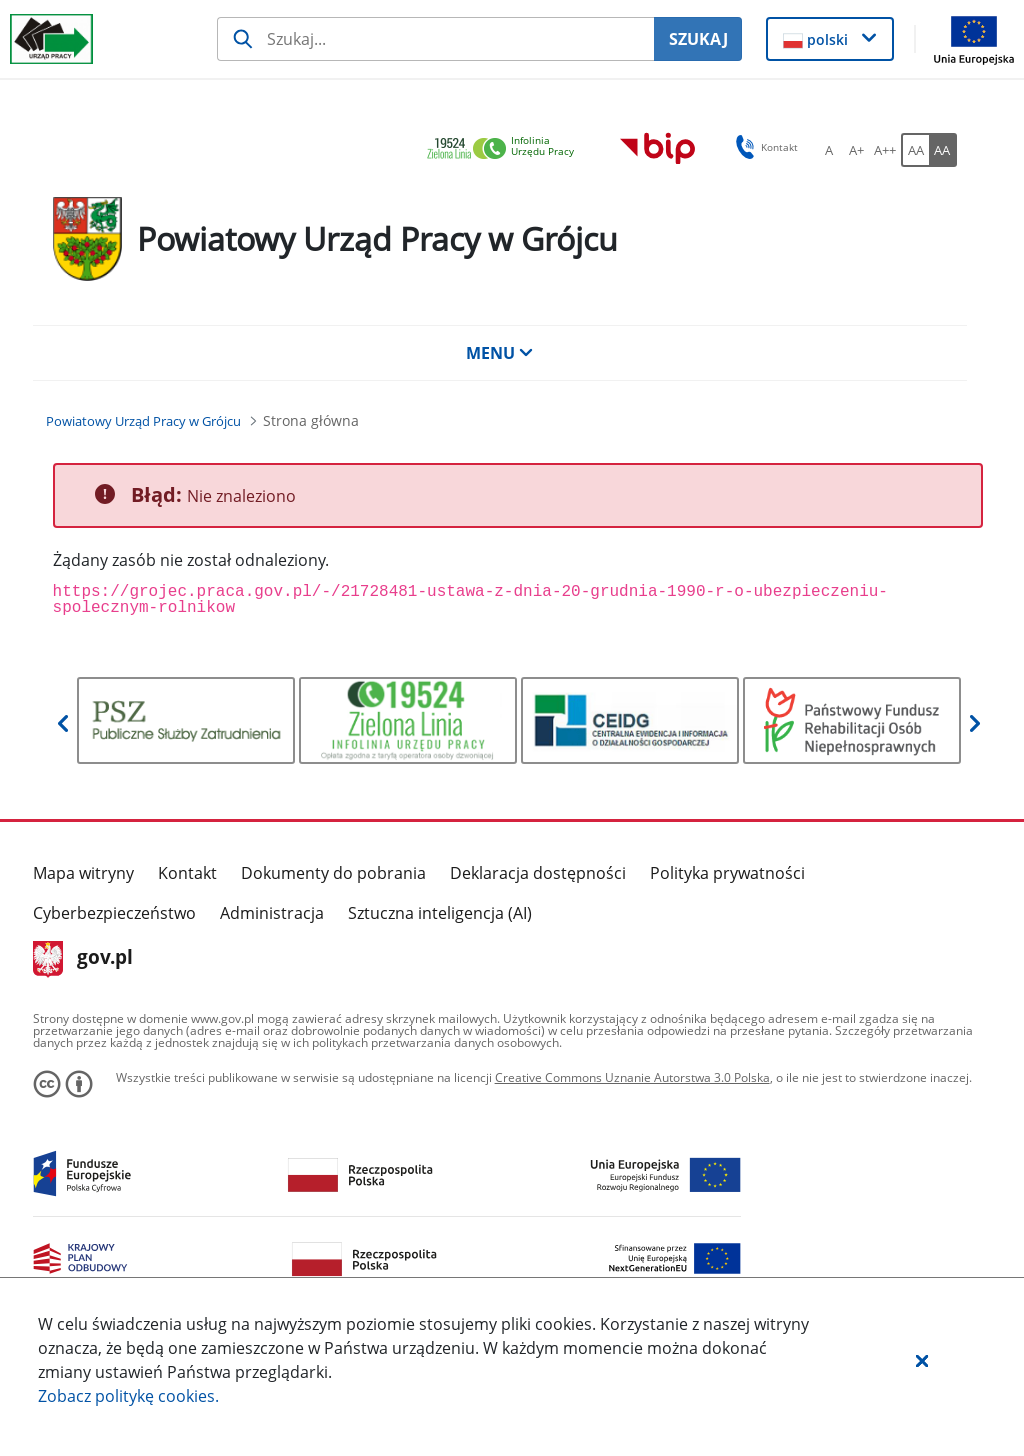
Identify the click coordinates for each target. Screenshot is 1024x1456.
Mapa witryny (83, 873)
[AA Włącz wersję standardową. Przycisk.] (915, 150)
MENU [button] (500, 353)
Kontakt (187, 873)
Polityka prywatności (727, 873)
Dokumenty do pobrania (333, 873)
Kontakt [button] (763, 147)
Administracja (272, 913)
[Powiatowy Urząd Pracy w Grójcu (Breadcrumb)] (143, 421)
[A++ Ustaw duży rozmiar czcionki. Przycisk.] (885, 150)
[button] (922, 1360)
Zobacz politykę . (128, 1396)
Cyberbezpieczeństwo (114, 913)
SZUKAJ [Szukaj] (698, 39)
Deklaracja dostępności (538, 873)
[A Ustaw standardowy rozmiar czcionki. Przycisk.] (829, 150)
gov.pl (83, 959)
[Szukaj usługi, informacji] (435, 39)
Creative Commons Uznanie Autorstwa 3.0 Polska (632, 1077)
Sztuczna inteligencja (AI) (440, 913)
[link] (506, 149)
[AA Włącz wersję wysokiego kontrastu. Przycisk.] (943, 150)
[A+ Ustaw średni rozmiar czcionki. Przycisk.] (857, 150)
